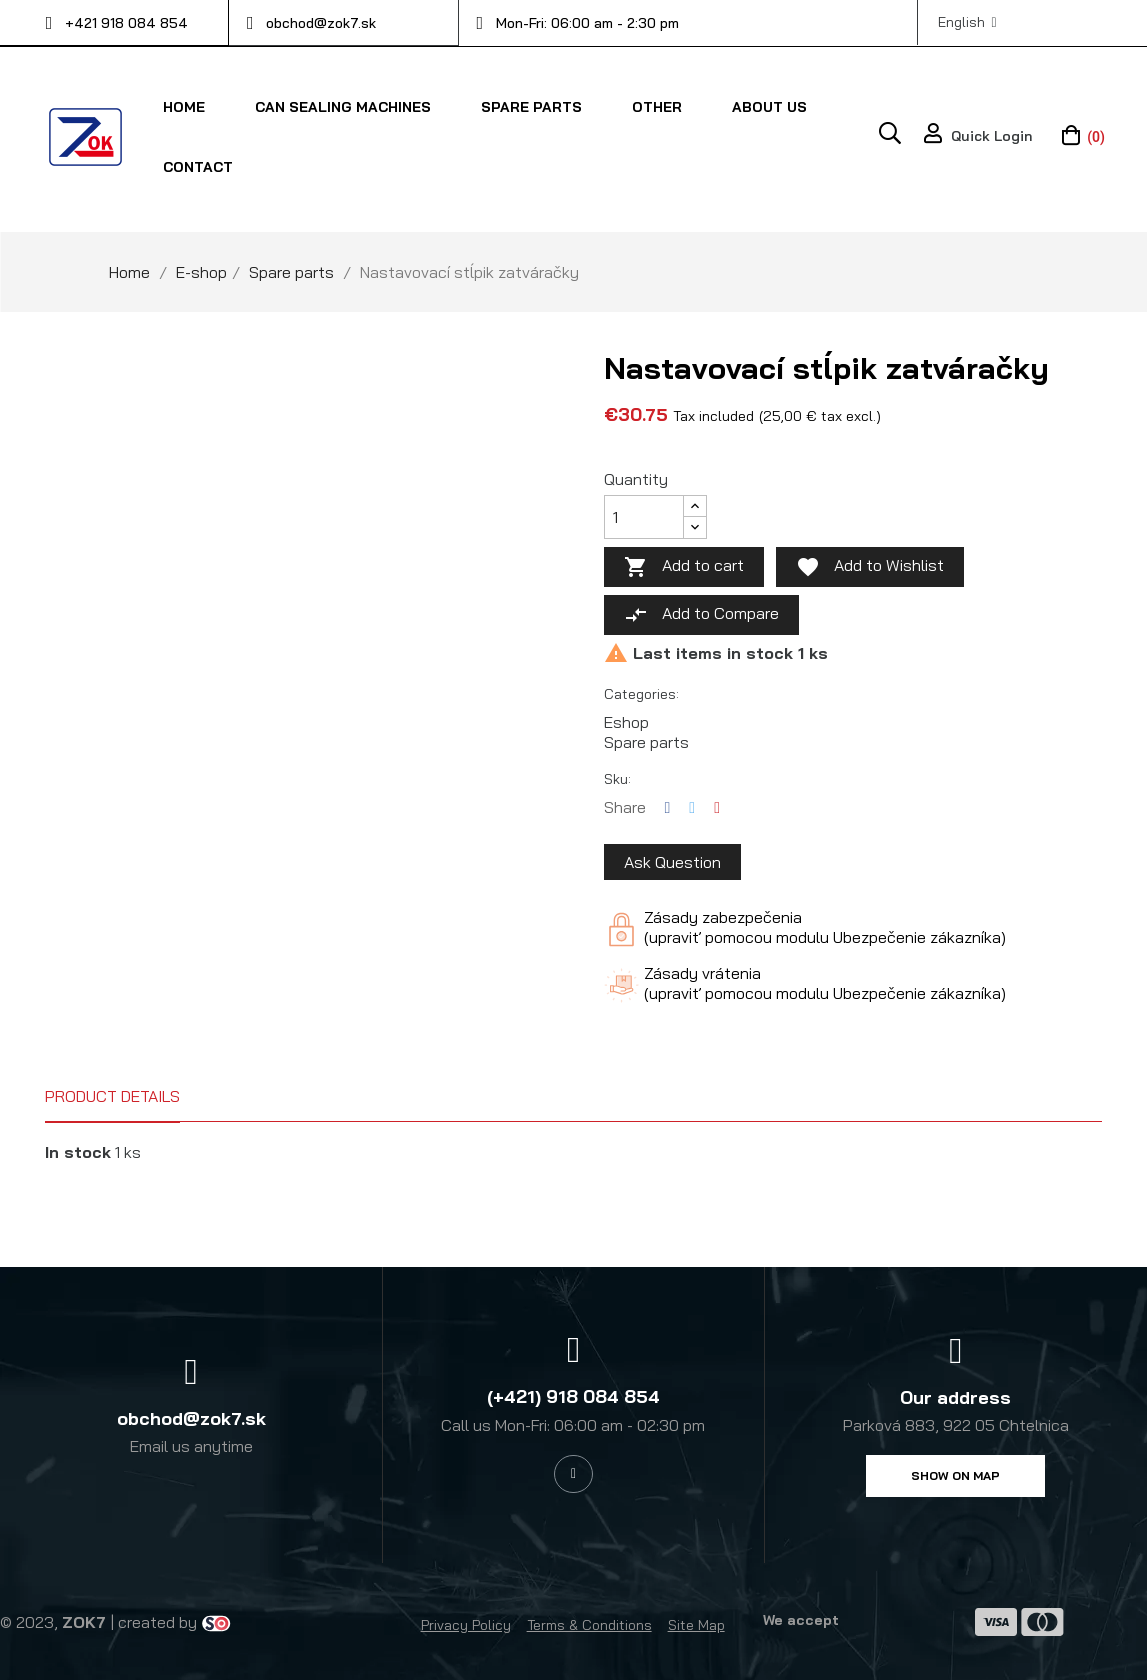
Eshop (626, 721)
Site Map (696, 1624)
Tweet (692, 806)
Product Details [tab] (112, 1095)
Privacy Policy (466, 1624)
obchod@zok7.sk (321, 23)
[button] (955, 1475)
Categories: (641, 693)
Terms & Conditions (589, 1624)
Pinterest (717, 806)
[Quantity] (644, 516)
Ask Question (672, 861)
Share (668, 806)
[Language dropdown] (967, 22)
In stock (78, 1151)
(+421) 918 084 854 (573, 1395)
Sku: (617, 778)
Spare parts (646, 741)
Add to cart (684, 566)
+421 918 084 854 (126, 23)
